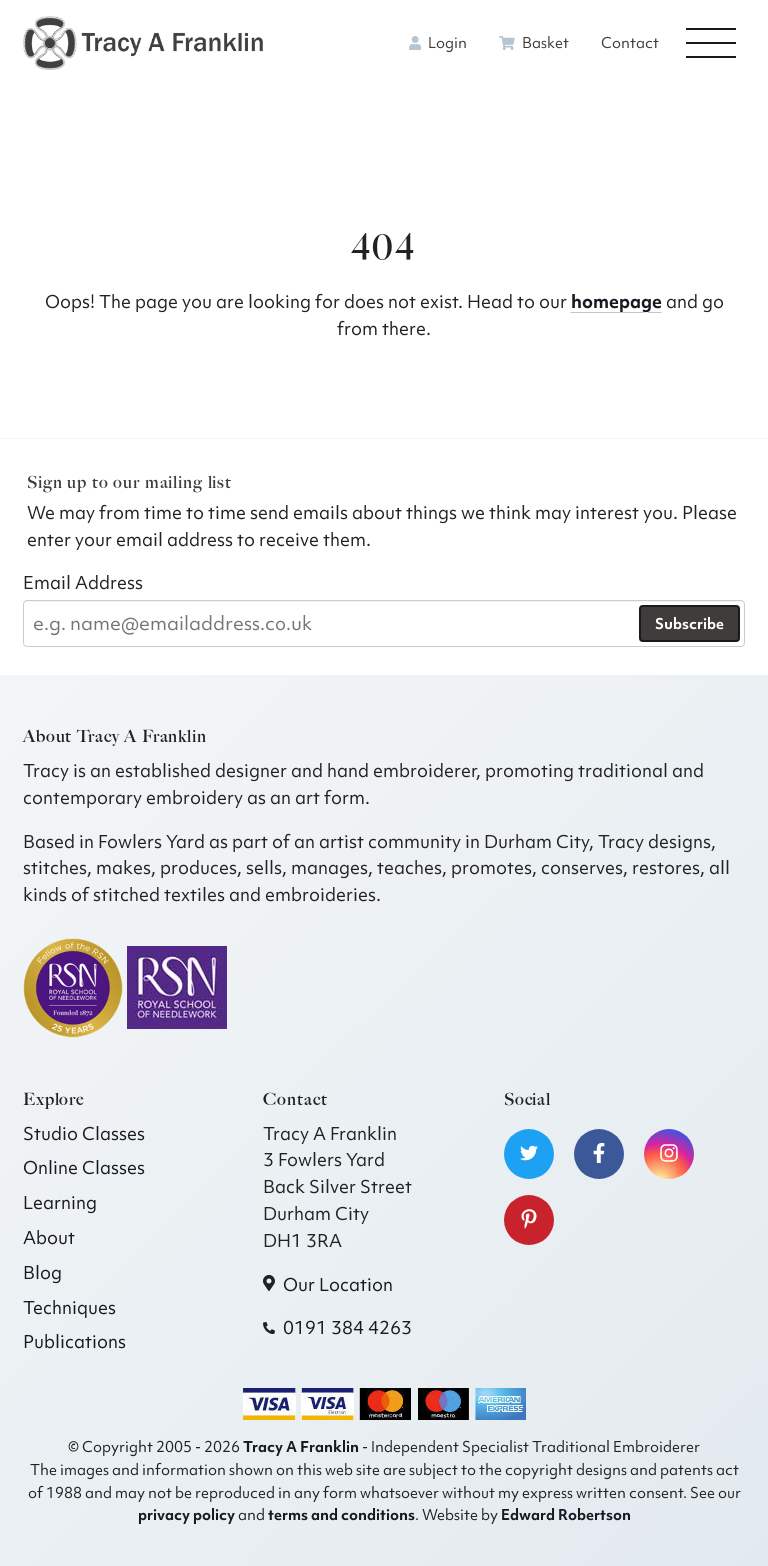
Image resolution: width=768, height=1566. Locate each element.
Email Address (83, 582)
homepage (616, 301)
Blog (42, 1272)
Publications (74, 1341)
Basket (534, 43)
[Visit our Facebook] (599, 1154)
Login (438, 43)
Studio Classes (84, 1133)
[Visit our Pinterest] (529, 1220)
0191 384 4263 (347, 1327)
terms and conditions (341, 1514)
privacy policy (186, 1514)
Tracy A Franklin (301, 1446)
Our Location (338, 1284)
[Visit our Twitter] (529, 1154)
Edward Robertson (566, 1514)
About (49, 1237)
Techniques (69, 1307)
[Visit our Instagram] (669, 1154)
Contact (630, 43)
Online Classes (84, 1167)
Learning (60, 1202)
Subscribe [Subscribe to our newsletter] (689, 624)
